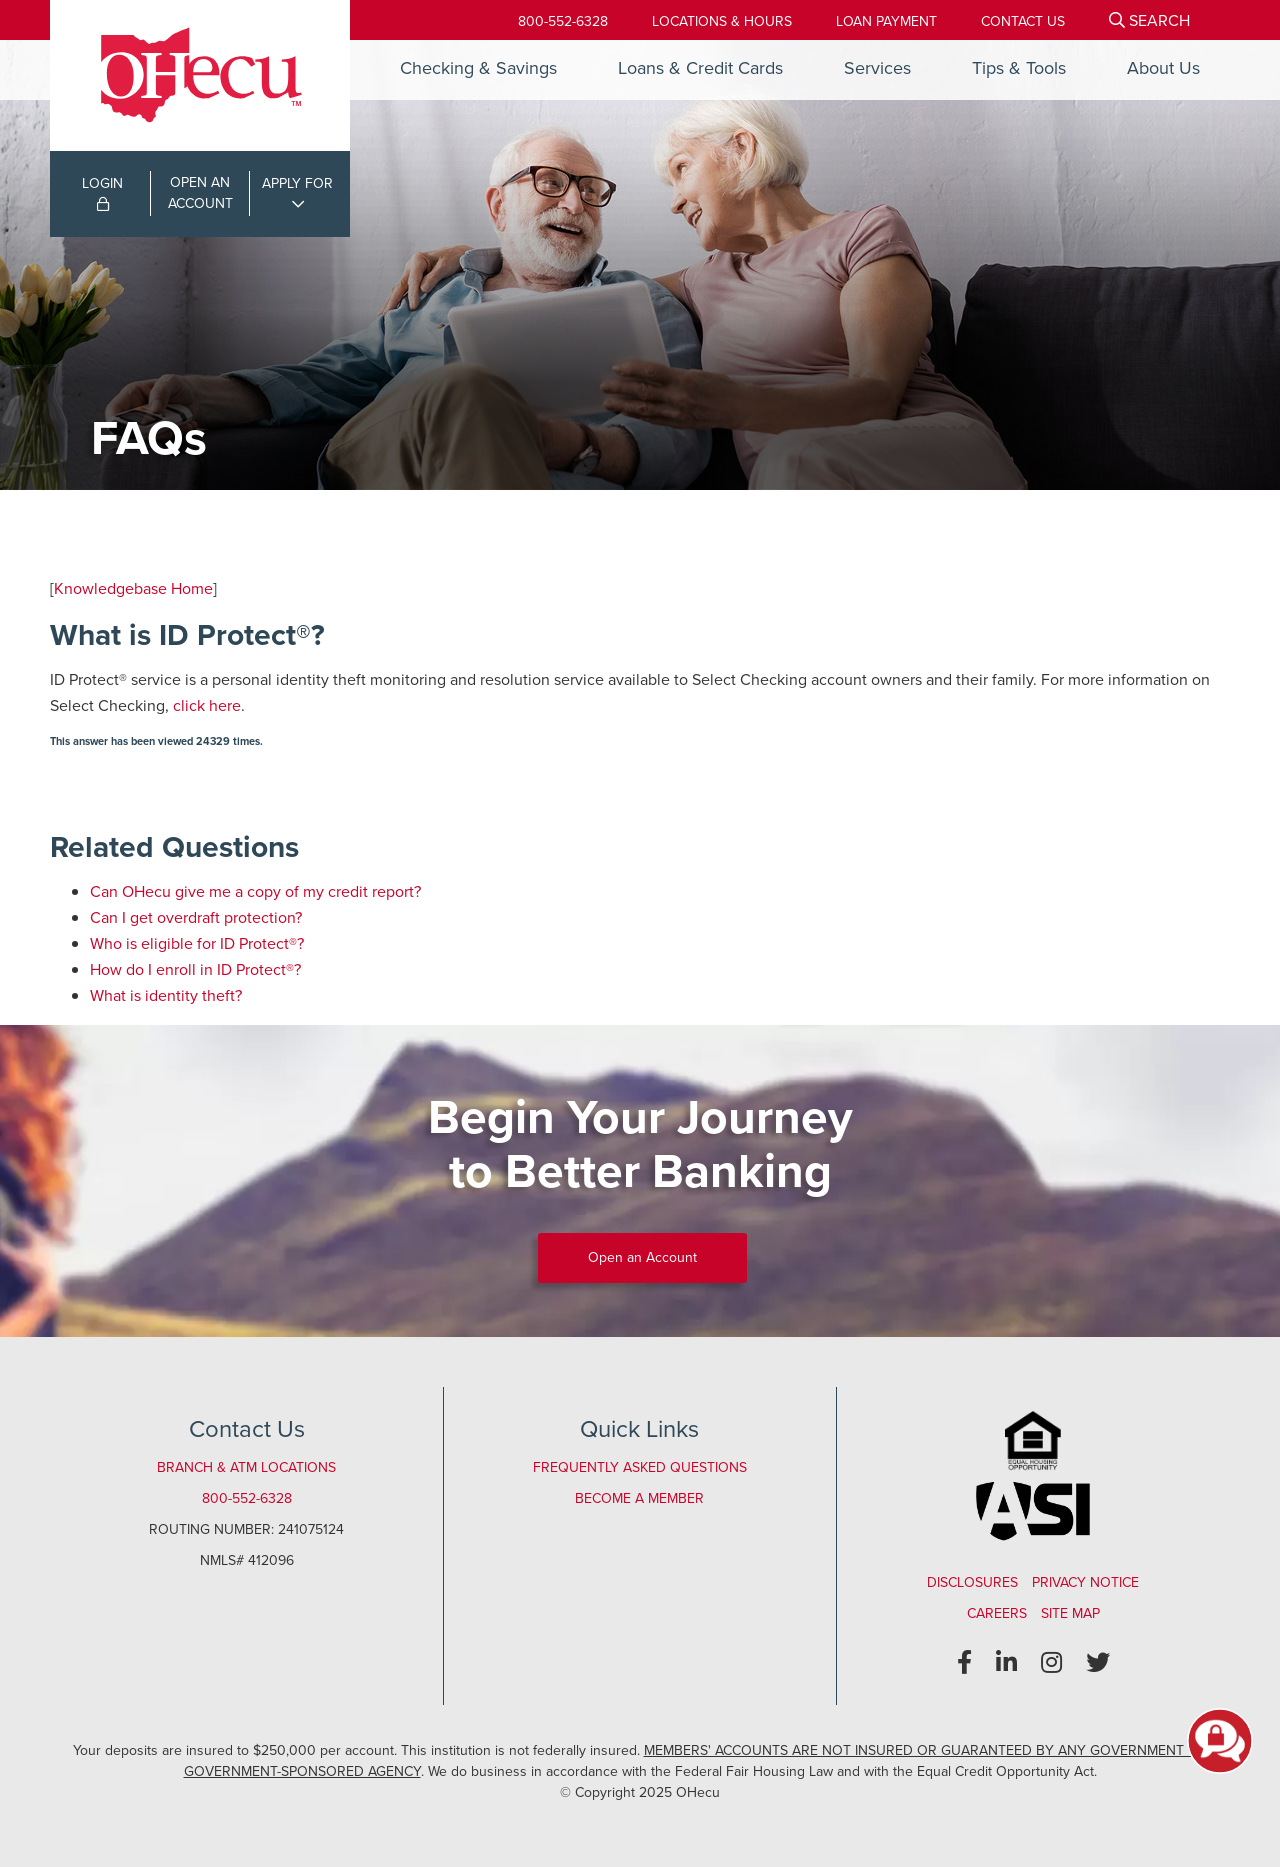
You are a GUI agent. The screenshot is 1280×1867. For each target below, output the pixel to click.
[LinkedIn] (1006, 1663)
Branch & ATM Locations (246, 1467)
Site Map (1070, 1613)
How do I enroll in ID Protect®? (195, 969)
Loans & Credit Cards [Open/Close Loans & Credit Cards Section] (700, 68)
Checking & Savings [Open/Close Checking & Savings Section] (478, 68)
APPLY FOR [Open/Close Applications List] (297, 183)
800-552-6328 (563, 21)
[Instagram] (1051, 1663)
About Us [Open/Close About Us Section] (1163, 68)
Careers (997, 1613)
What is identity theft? (166, 995)
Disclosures (972, 1582)
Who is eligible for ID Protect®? (197, 943)
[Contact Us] (1023, 21)
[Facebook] (964, 1663)
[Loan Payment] (886, 21)
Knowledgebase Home (133, 588)
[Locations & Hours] (722, 21)
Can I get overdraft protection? (196, 917)
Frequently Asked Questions (640, 1467)
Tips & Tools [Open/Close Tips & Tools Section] (1019, 68)
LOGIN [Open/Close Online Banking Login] (102, 192)
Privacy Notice (1085, 1582)
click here (207, 705)
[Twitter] (1098, 1663)
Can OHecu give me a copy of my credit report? (255, 891)
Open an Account (642, 1257)
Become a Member (639, 1498)
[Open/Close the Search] (1149, 20)
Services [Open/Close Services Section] (877, 68)
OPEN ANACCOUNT (200, 193)
